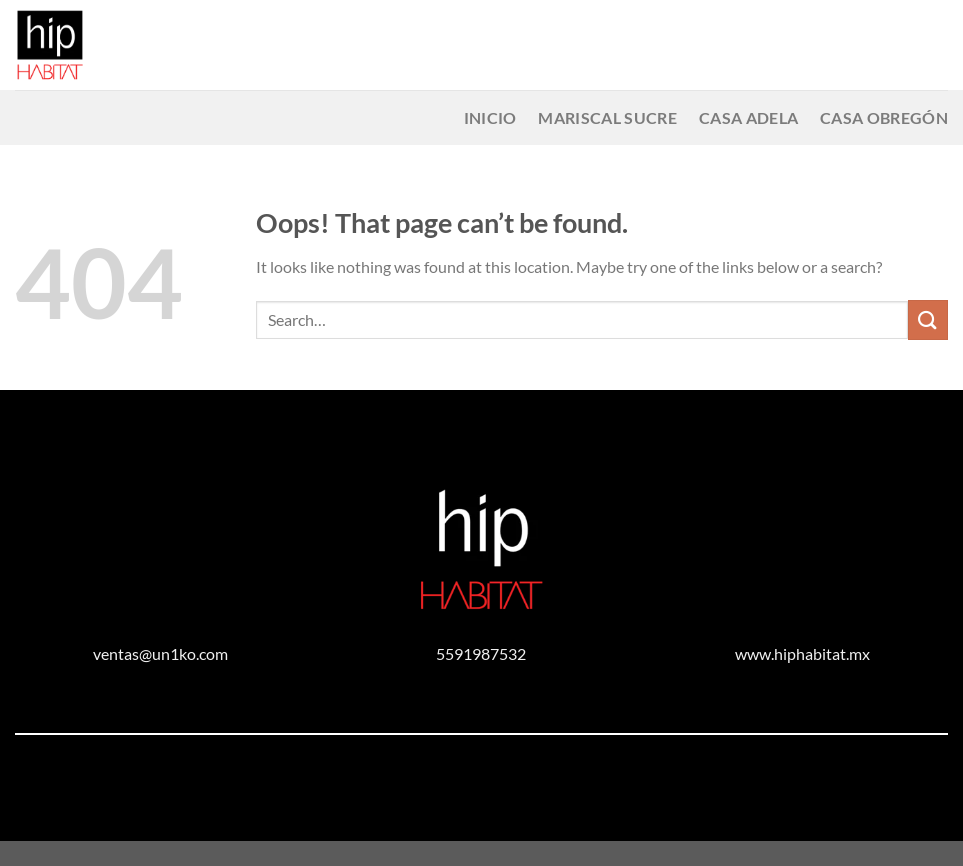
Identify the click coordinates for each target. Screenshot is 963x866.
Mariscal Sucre (607, 117)
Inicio (490, 117)
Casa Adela (748, 117)
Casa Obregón (884, 117)
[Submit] (928, 319)
